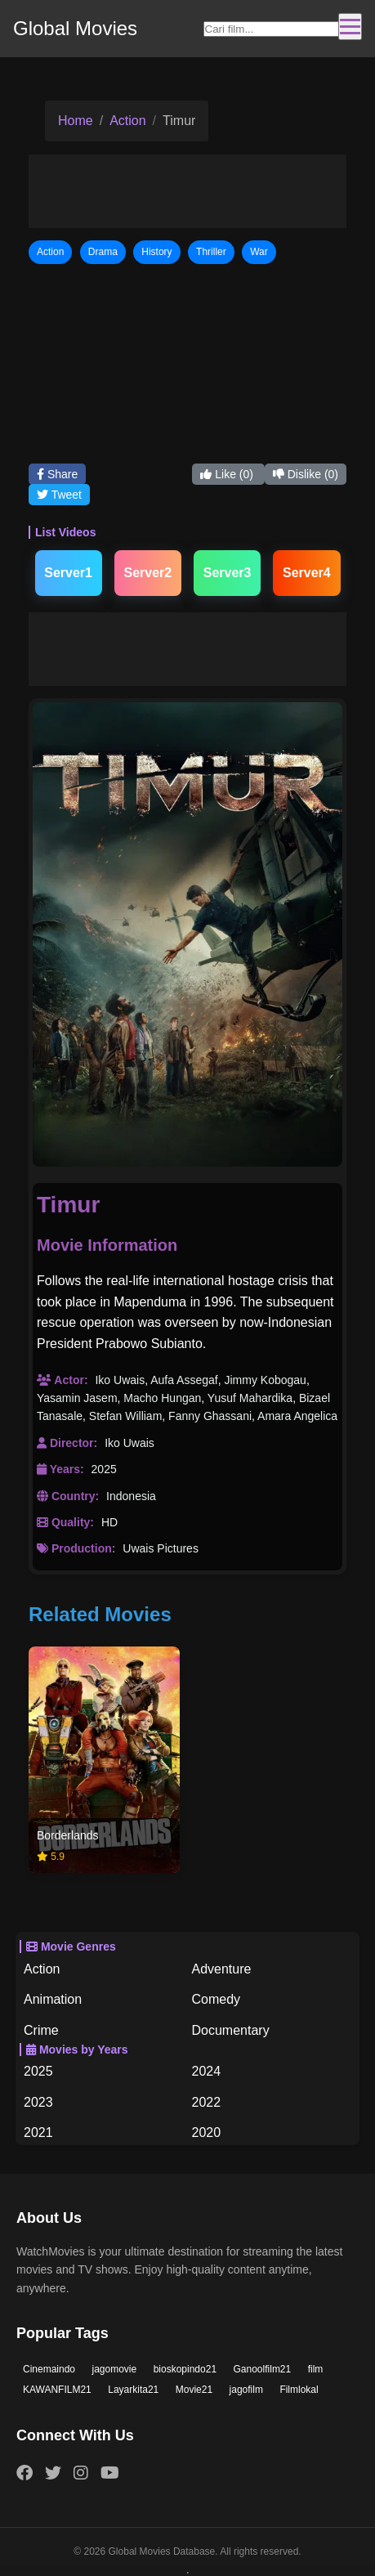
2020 (206, 2132)
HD (109, 1522)
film (316, 2369)
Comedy (216, 1999)
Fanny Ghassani (210, 1415)
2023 (38, 2102)
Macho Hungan (162, 1397)
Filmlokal (298, 2389)
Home (75, 121)
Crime (41, 2030)
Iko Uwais (120, 1380)
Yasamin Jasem (77, 1397)
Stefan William (125, 1415)
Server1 (68, 573)
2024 (206, 2071)
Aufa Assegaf (184, 1380)
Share (57, 474)
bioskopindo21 (185, 2369)
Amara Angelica (297, 1415)
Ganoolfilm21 (263, 2369)
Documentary (231, 2030)
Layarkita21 (133, 2389)
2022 (206, 2102)
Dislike (305, 474)
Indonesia (131, 1496)
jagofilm (246, 2389)
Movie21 (194, 2389)
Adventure (222, 1969)
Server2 (148, 573)
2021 (38, 2132)
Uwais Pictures (161, 1548)
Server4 (307, 573)
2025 (104, 1469)
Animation (53, 1999)
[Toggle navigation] (350, 26)
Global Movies (75, 28)
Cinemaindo (49, 2369)
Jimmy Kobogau (265, 1380)
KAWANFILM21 (57, 2389)
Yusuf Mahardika (250, 1397)
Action (127, 121)
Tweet (59, 494)
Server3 (227, 573)
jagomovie (114, 2369)
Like (228, 474)
